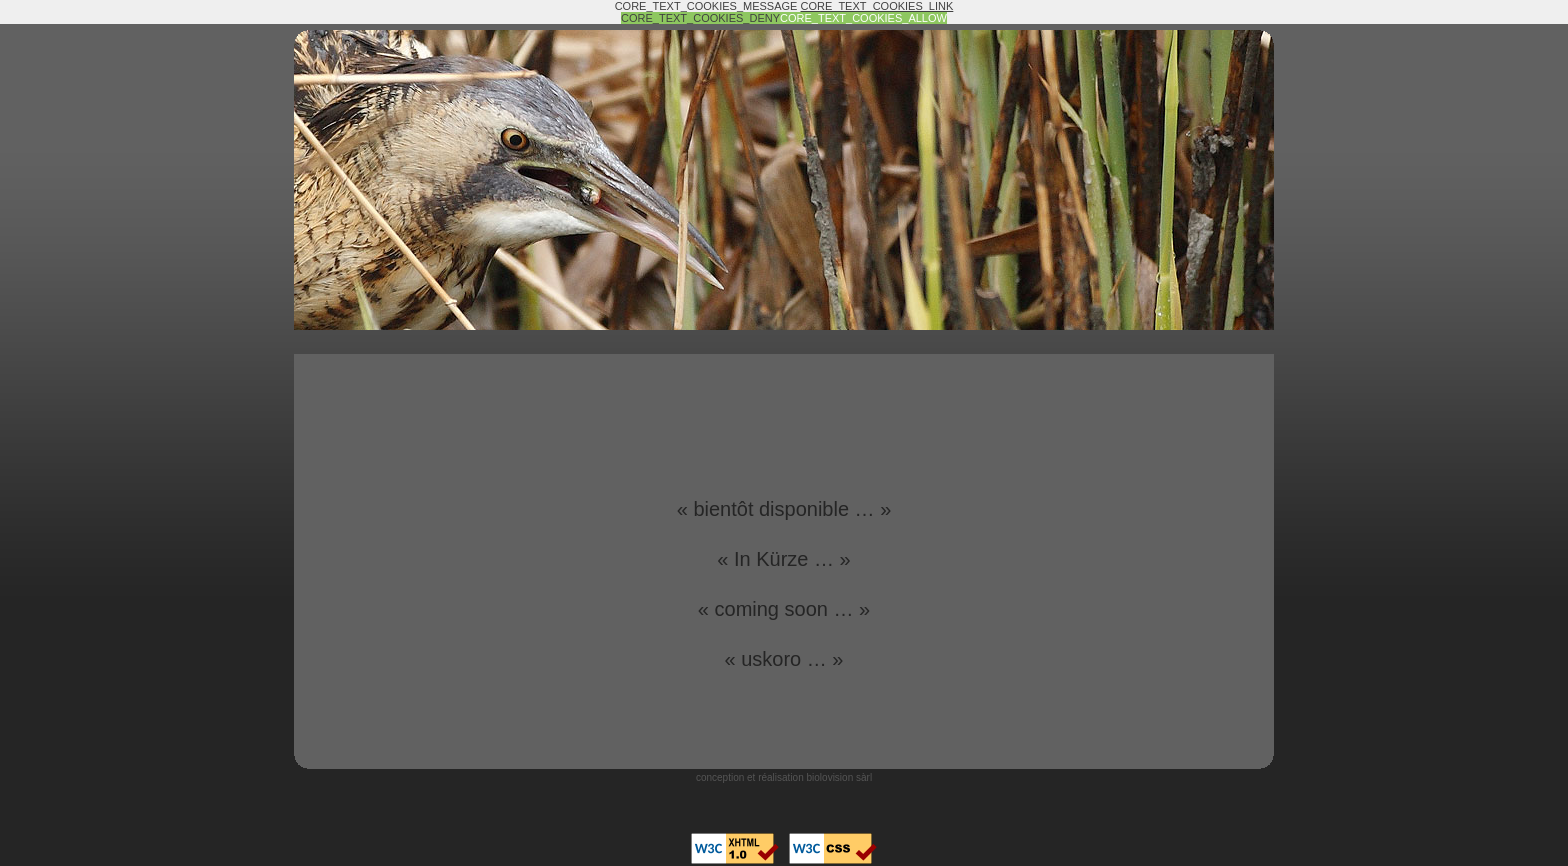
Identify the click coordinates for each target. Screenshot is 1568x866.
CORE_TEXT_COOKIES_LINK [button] (877, 6)
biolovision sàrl (840, 777)
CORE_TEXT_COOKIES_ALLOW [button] (863, 18)
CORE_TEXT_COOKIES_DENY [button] (700, 18)
